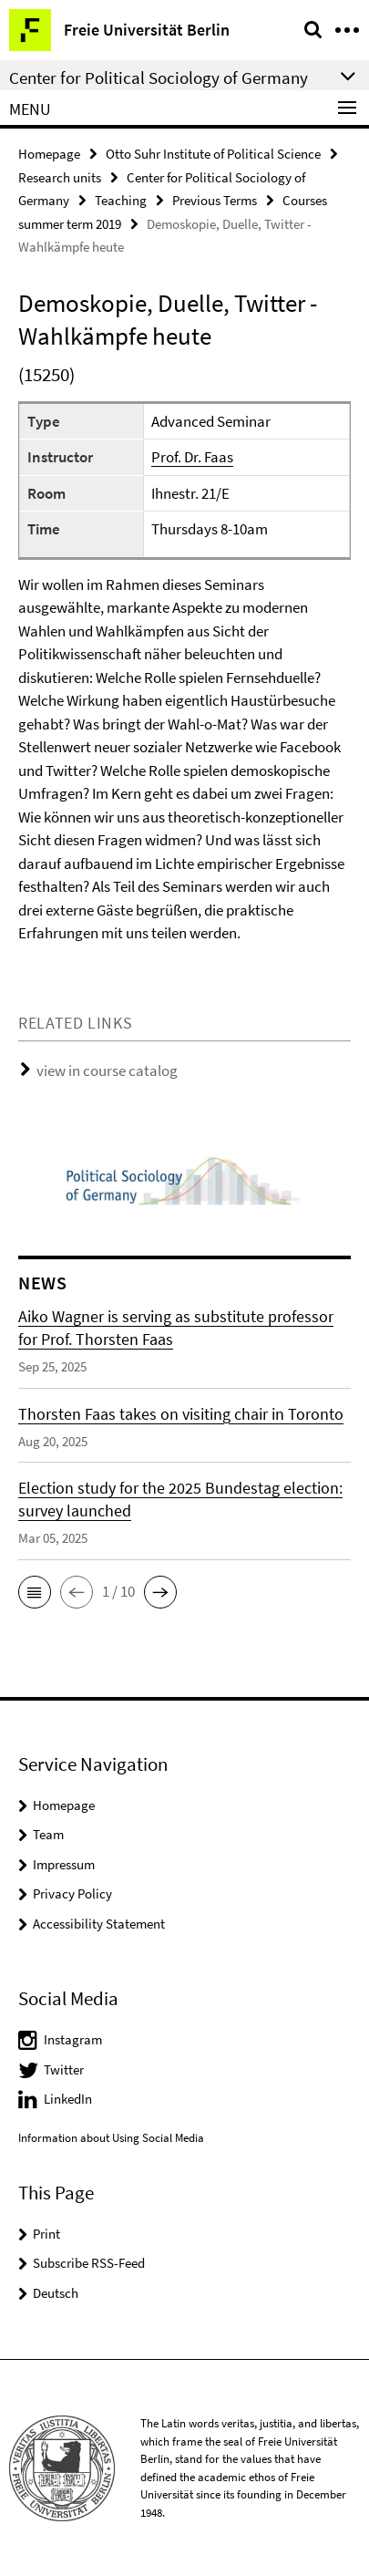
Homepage (49, 153)
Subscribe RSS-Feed (89, 2262)
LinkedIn (68, 2098)
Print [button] (46, 2233)
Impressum (64, 1864)
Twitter (64, 2069)
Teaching (121, 200)
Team (48, 1834)
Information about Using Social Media (111, 2138)
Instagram (73, 2039)
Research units (59, 177)
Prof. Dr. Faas (192, 457)
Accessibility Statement (99, 1923)
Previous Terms (214, 200)
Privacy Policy (72, 1893)
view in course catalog (107, 1070)
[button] (34, 1592)
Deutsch (55, 2293)
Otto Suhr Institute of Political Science (213, 153)
